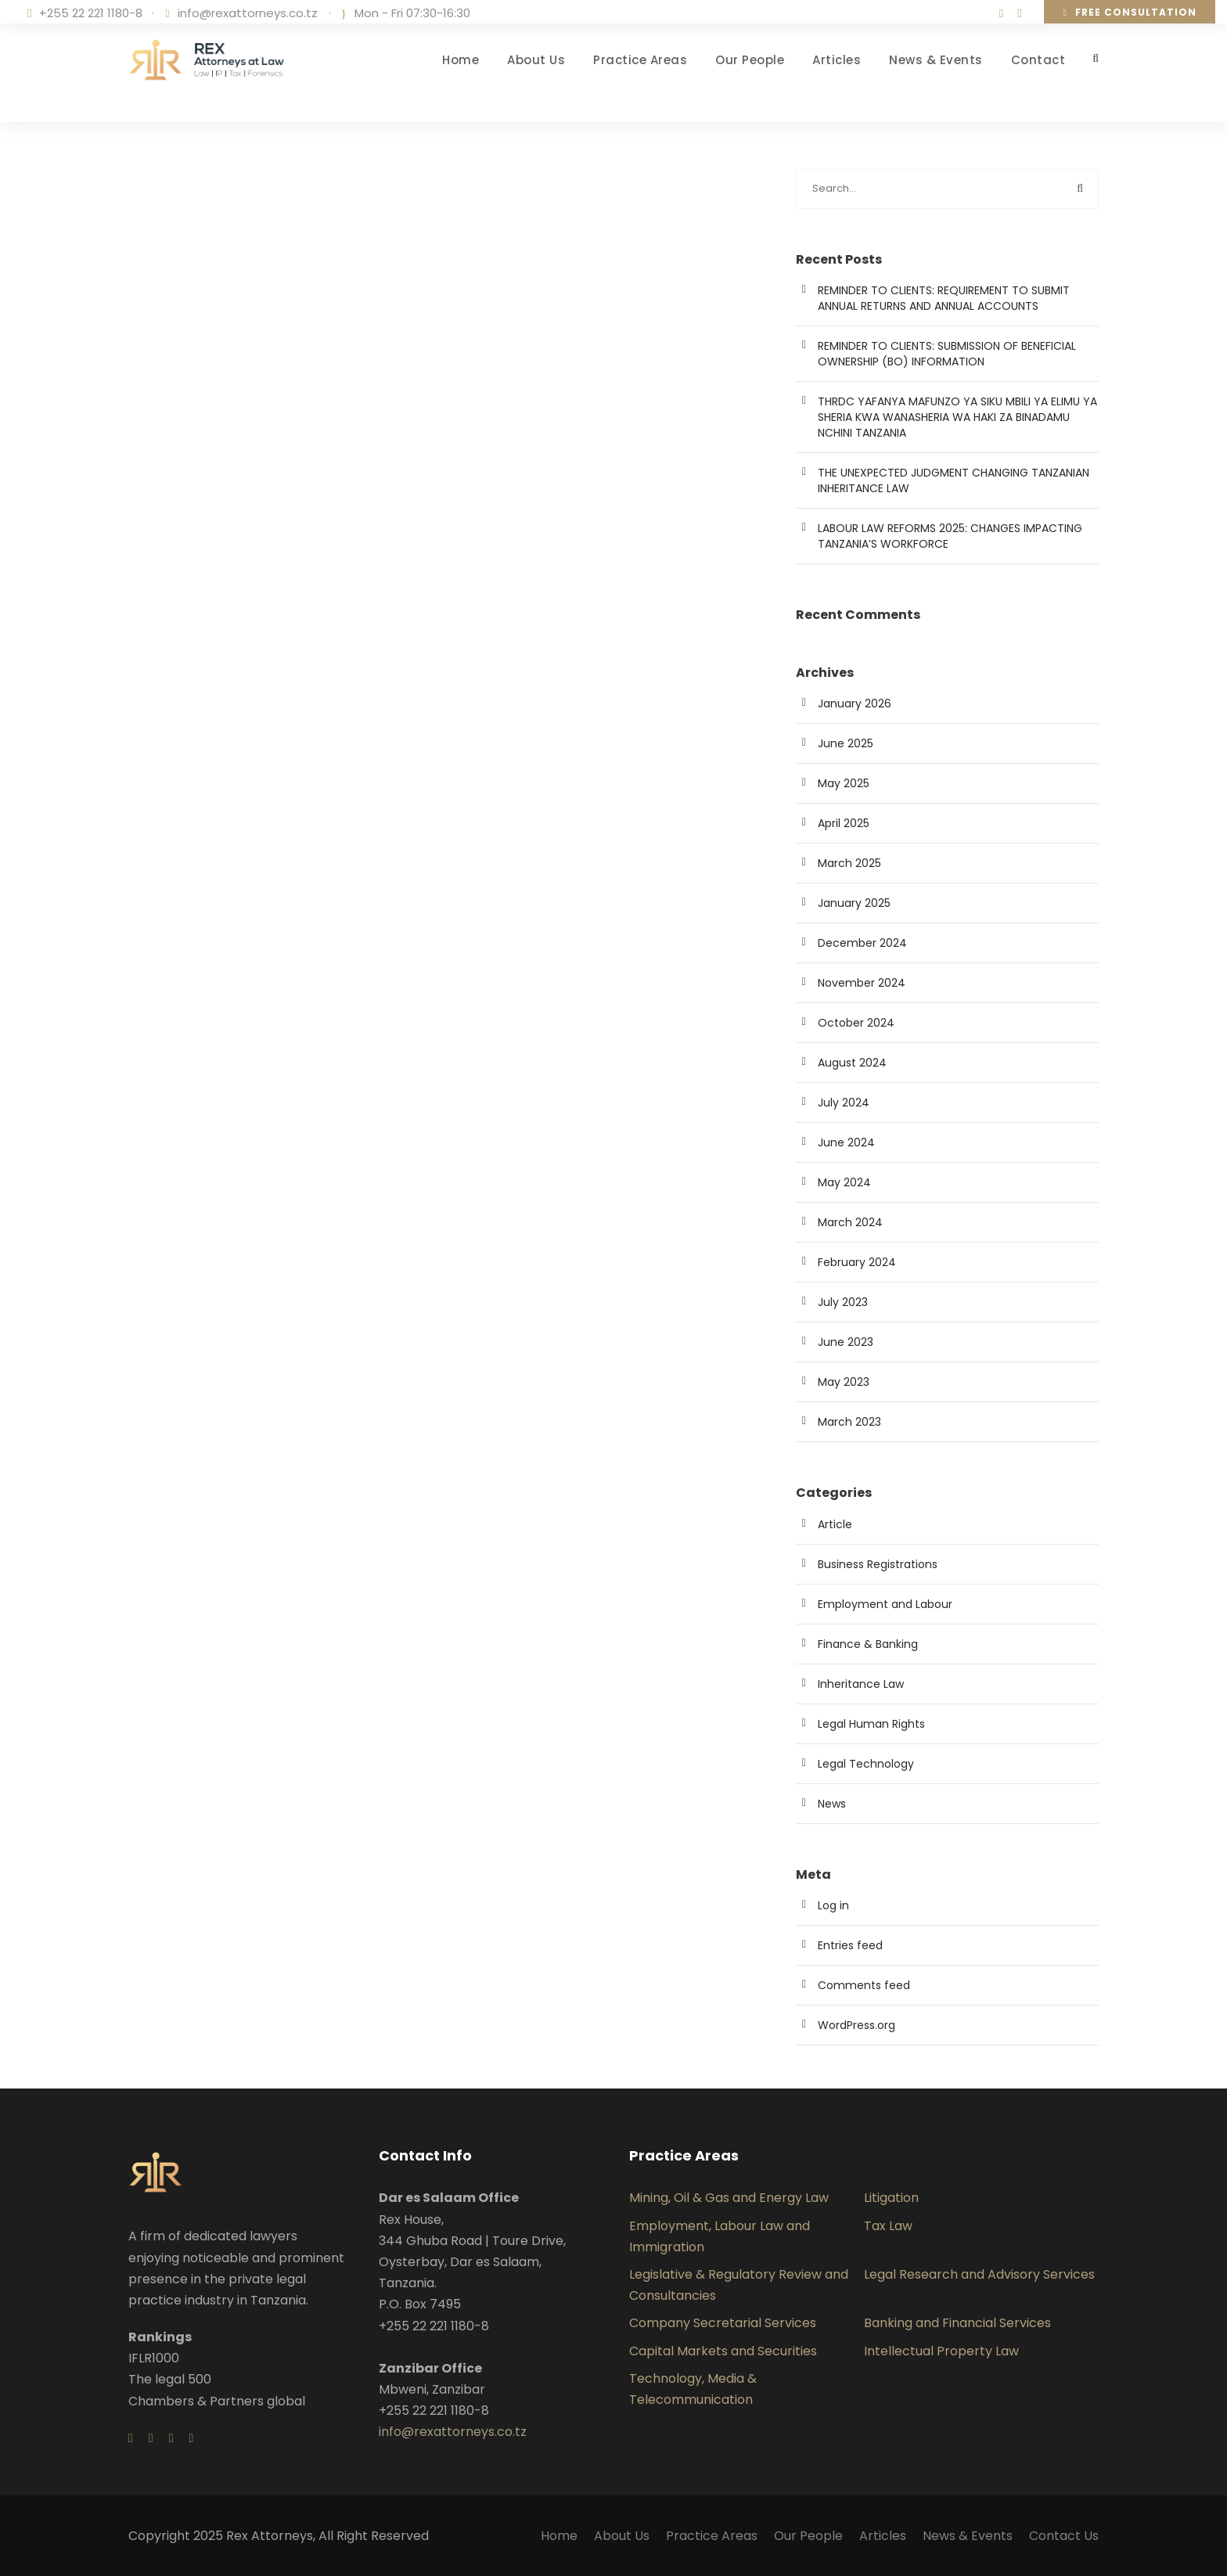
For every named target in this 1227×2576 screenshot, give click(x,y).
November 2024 (861, 983)
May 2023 (843, 1382)
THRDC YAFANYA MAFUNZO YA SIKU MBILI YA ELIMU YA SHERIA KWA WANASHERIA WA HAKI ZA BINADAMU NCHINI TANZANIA (957, 417)
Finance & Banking (868, 1644)
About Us (536, 60)
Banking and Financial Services (957, 2323)
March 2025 (849, 863)
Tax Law (888, 2226)
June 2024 (846, 1142)
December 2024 (862, 943)
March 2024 (850, 1222)
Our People (749, 60)
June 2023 (845, 1342)
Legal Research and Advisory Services (979, 2274)
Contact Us (1064, 2536)
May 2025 (843, 783)
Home (460, 60)
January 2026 (854, 703)
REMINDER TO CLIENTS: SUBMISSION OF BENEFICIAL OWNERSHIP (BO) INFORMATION (947, 353)
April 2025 (843, 823)
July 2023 (843, 1302)
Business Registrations (877, 1564)
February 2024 (857, 1262)
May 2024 (844, 1182)
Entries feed (850, 1945)
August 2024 (852, 1062)
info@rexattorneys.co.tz (248, 13)
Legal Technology (866, 1764)
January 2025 (854, 903)
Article (835, 1524)
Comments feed (864, 1985)
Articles (836, 60)
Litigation (891, 2198)
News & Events (936, 60)
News (832, 1803)
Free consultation (1129, 12)
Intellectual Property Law (941, 2351)
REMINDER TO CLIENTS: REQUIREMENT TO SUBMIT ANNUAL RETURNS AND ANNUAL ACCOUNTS (944, 298)
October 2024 (856, 1023)
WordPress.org (856, 2025)
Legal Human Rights (871, 1724)
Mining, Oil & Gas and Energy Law (729, 2198)
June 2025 (845, 743)
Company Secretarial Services (722, 2323)
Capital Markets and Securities (723, 2351)
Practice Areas (640, 60)
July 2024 (843, 1102)
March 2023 (849, 1422)
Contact (1038, 60)
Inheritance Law (861, 1684)
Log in (833, 1905)
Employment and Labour (885, 1604)
